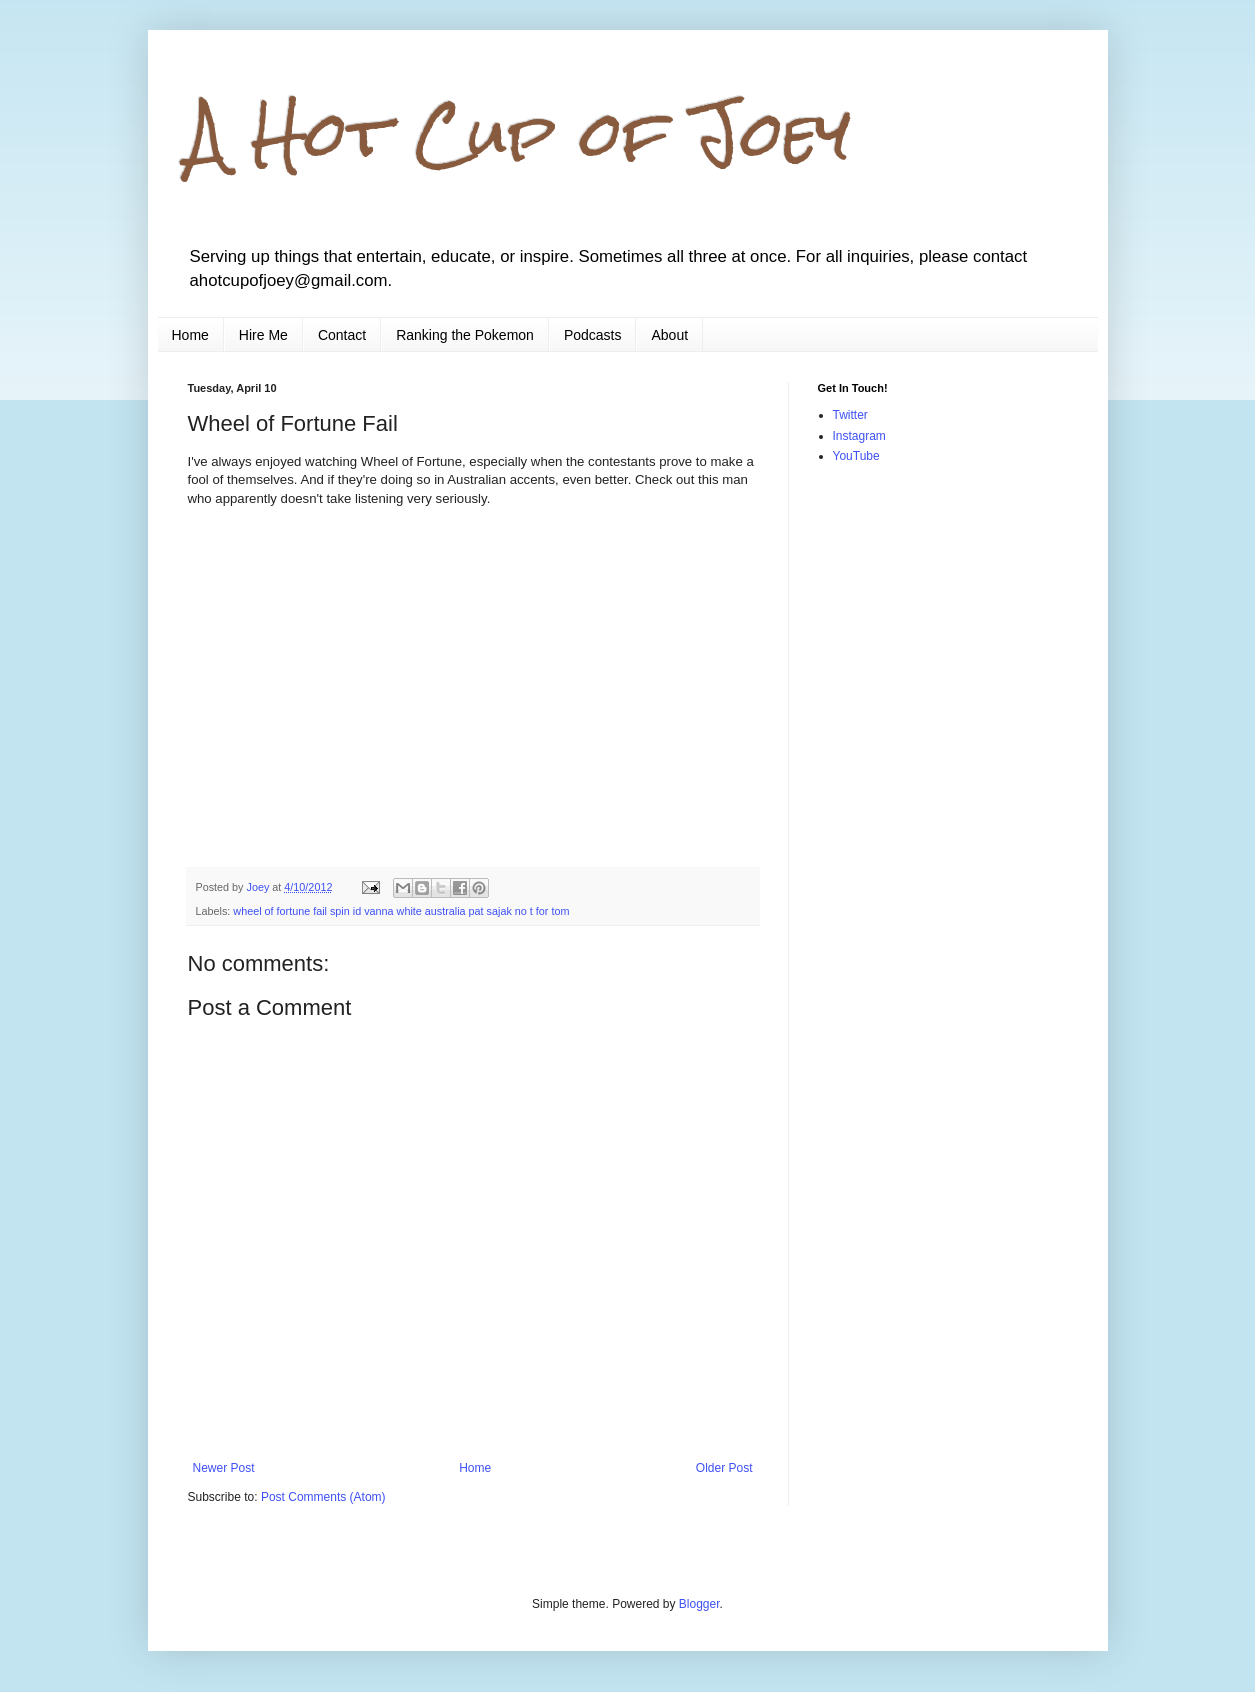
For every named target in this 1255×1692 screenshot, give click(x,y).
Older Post (724, 1468)
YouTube (856, 456)
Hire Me (263, 335)
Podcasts (593, 335)
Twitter (850, 415)
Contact (342, 335)
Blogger (699, 1604)
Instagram (859, 436)
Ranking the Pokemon (465, 335)
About (669, 335)
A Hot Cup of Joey (519, 133)
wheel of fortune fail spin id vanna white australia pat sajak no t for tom (401, 911)
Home (190, 335)
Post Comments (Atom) (323, 1497)
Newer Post (224, 1468)
